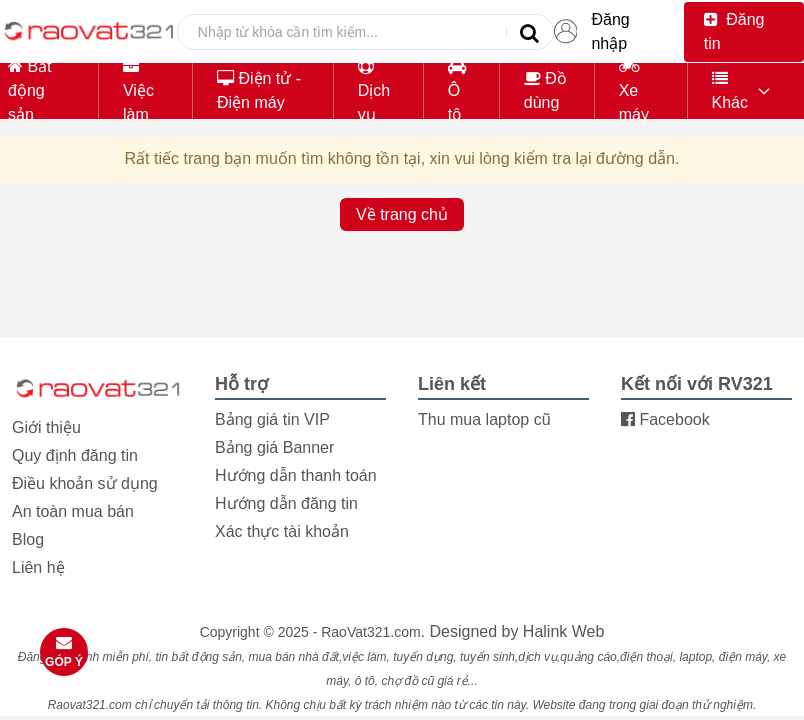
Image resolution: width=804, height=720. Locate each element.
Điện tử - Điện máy (259, 90)
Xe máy (634, 90)
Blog (28, 539)
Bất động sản (30, 90)
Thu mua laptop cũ (484, 419)
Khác (730, 90)
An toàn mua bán (73, 511)
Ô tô (457, 90)
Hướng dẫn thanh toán (296, 475)
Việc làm (138, 90)
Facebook (665, 419)
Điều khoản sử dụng (85, 483)
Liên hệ (38, 567)
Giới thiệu (46, 427)
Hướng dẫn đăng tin (286, 503)
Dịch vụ (374, 90)
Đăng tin (734, 31)
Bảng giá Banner (274, 447)
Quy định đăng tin (75, 455)
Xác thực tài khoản (282, 531)
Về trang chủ (402, 214)
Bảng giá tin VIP (272, 419)
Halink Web (564, 631)
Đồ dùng (545, 90)
